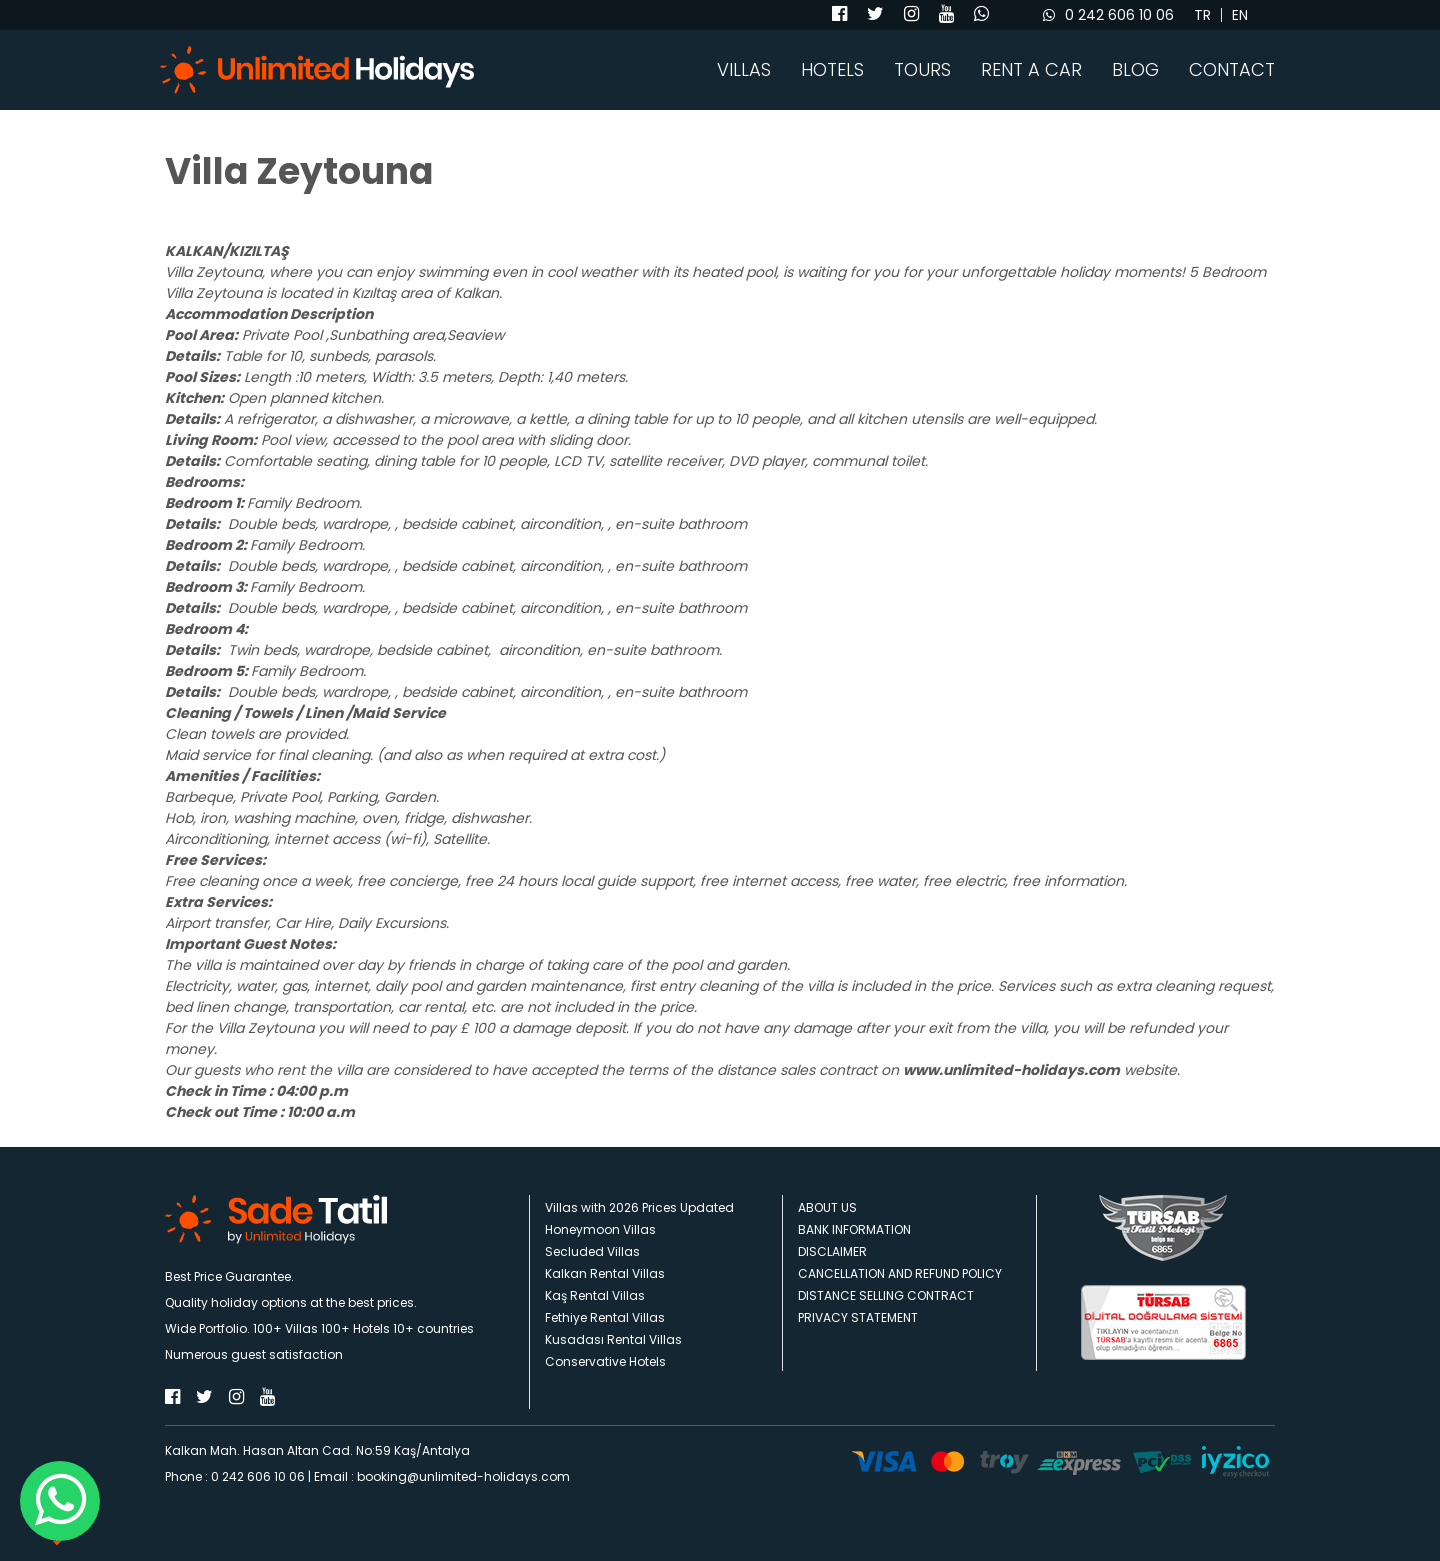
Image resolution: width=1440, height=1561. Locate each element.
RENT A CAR (1031, 70)
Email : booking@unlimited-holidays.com (442, 1476)
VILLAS (744, 70)
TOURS (922, 70)
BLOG (1135, 70)
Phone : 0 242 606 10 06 (235, 1476)
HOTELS (832, 70)
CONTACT (1232, 70)
